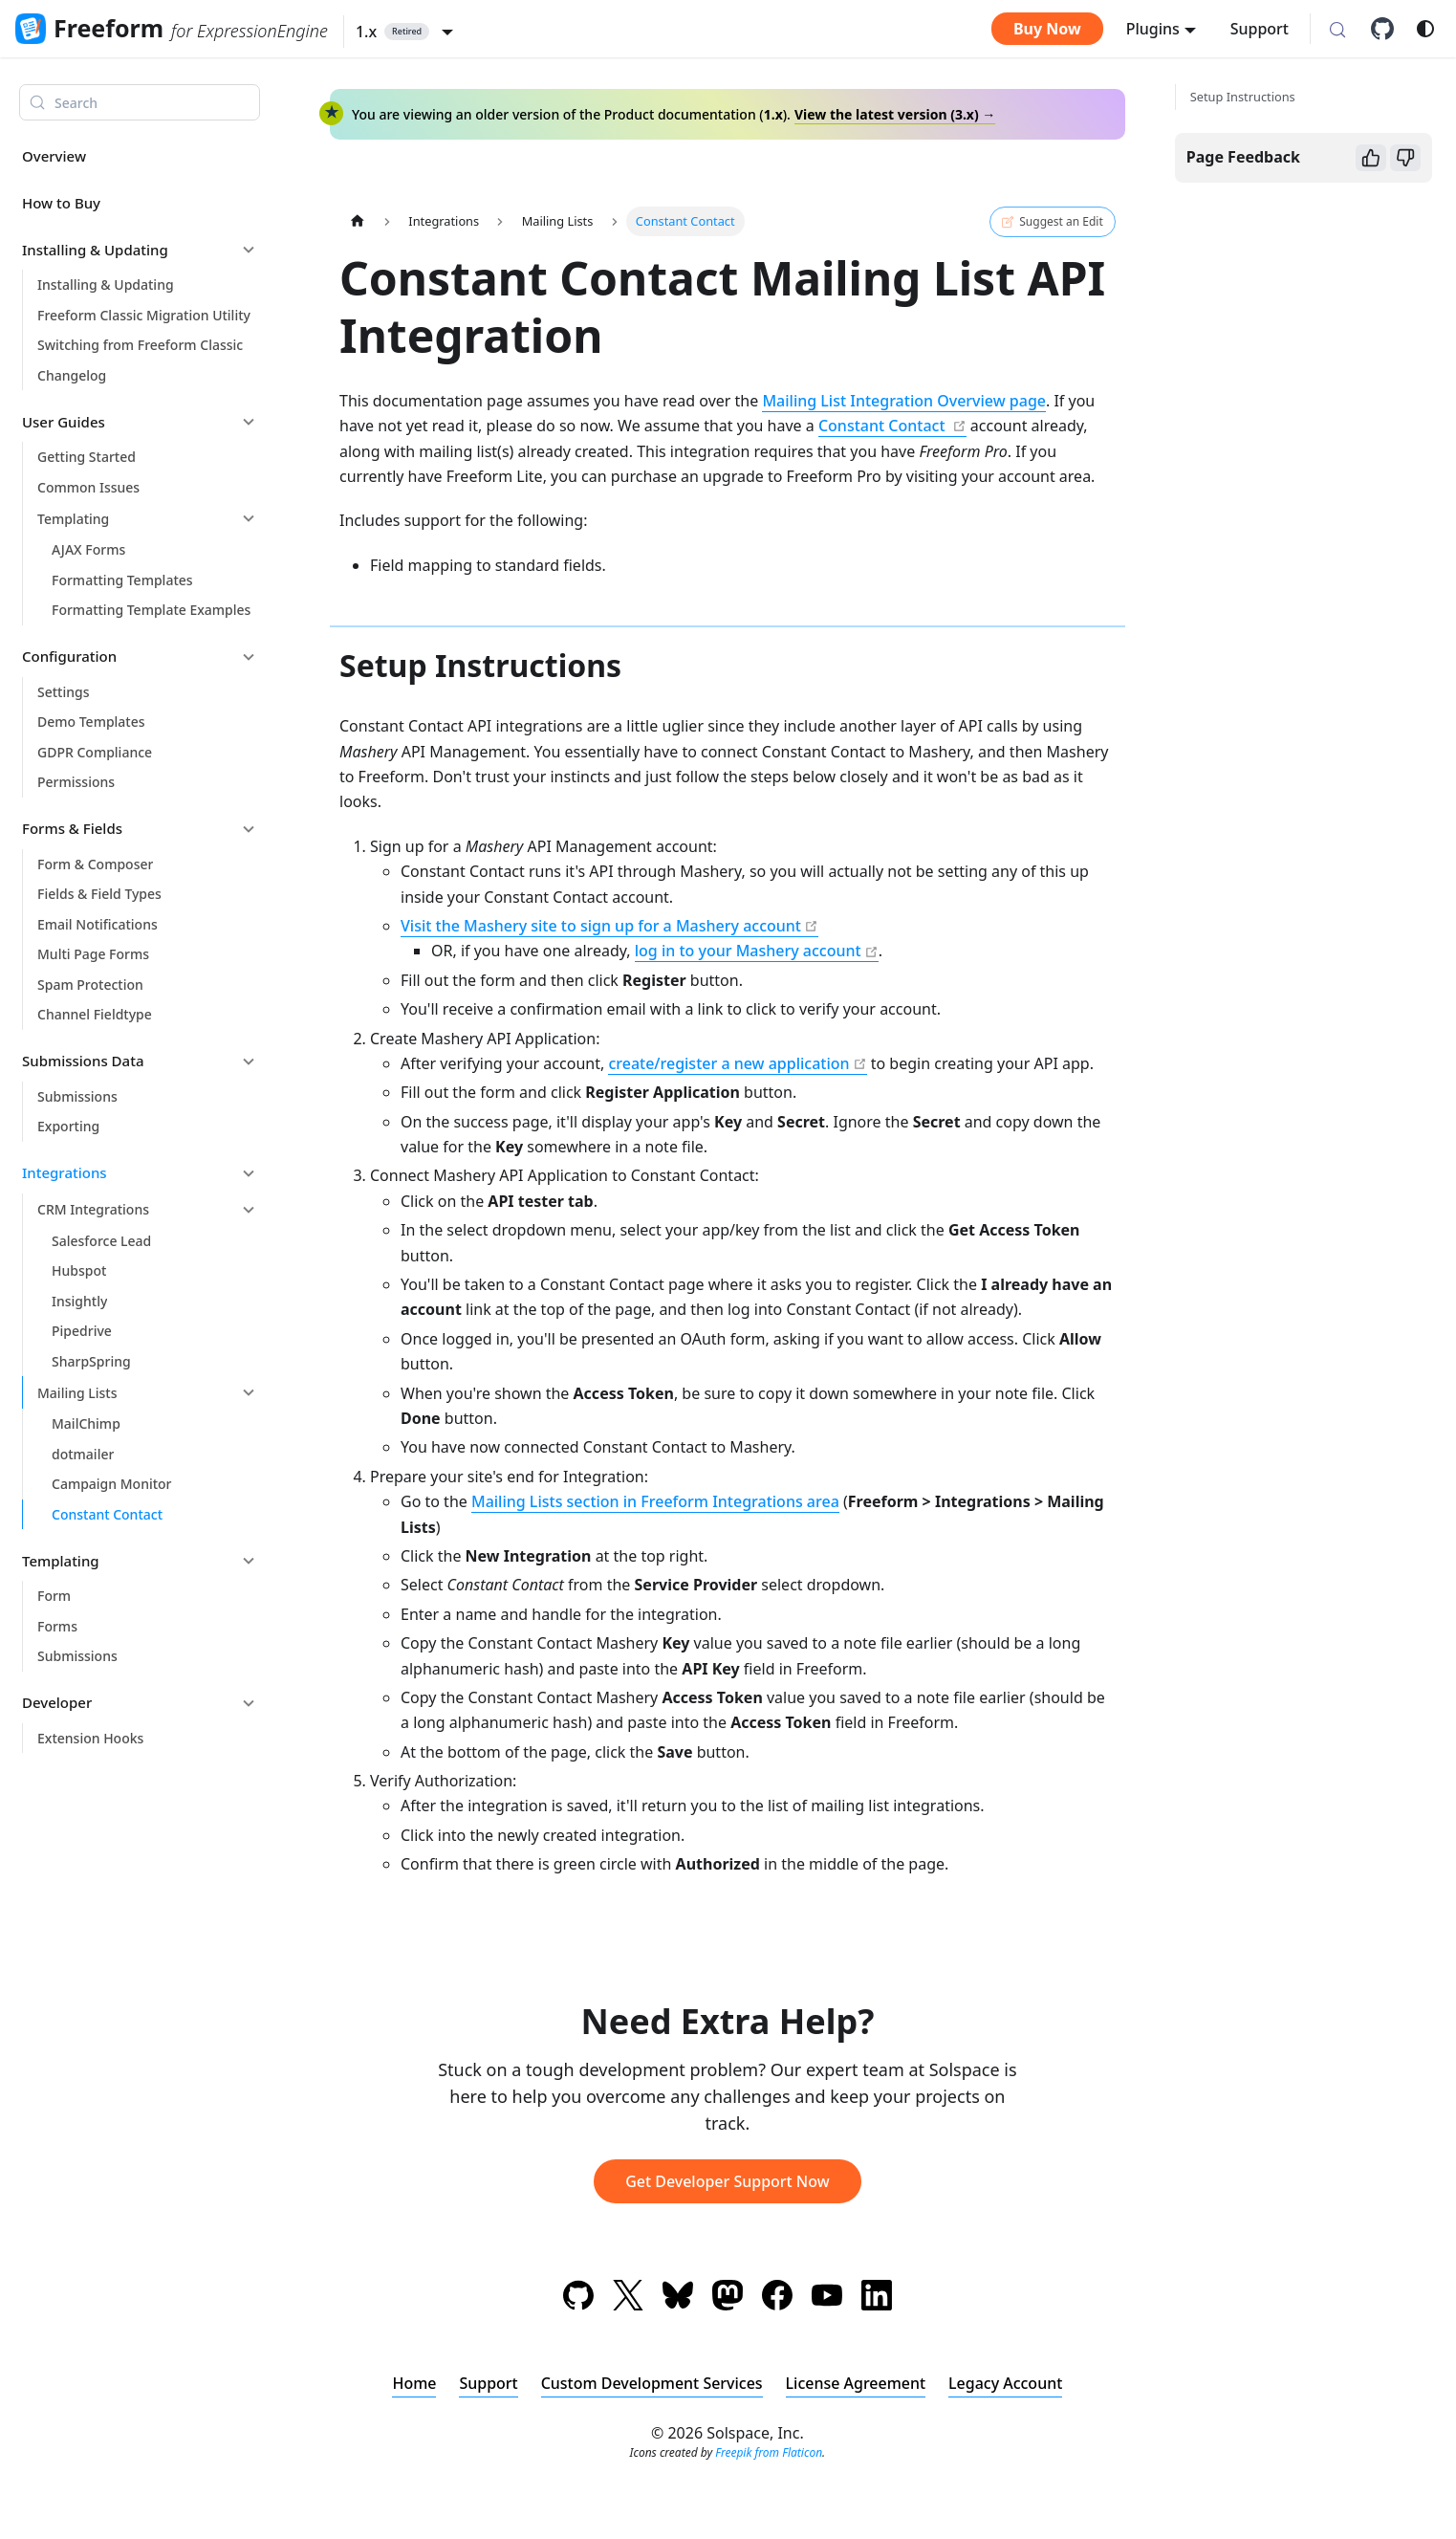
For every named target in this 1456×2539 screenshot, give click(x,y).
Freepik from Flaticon (768, 2452)
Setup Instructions (1242, 96)
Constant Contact (883, 425)
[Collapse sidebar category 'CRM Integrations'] (248, 1209)
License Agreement (856, 2383)
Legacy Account (1005, 2383)
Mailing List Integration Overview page (904, 400)
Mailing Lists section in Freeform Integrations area (655, 1501)
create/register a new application (728, 1063)
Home (414, 2383)
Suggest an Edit (1052, 221)
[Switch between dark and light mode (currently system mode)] (1425, 28)
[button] (404, 31)
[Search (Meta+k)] (1337, 30)
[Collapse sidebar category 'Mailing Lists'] (248, 1392)
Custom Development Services (651, 2383)
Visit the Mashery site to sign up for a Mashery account (601, 925)
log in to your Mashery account (748, 950)
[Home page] (357, 221)
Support (1259, 28)
